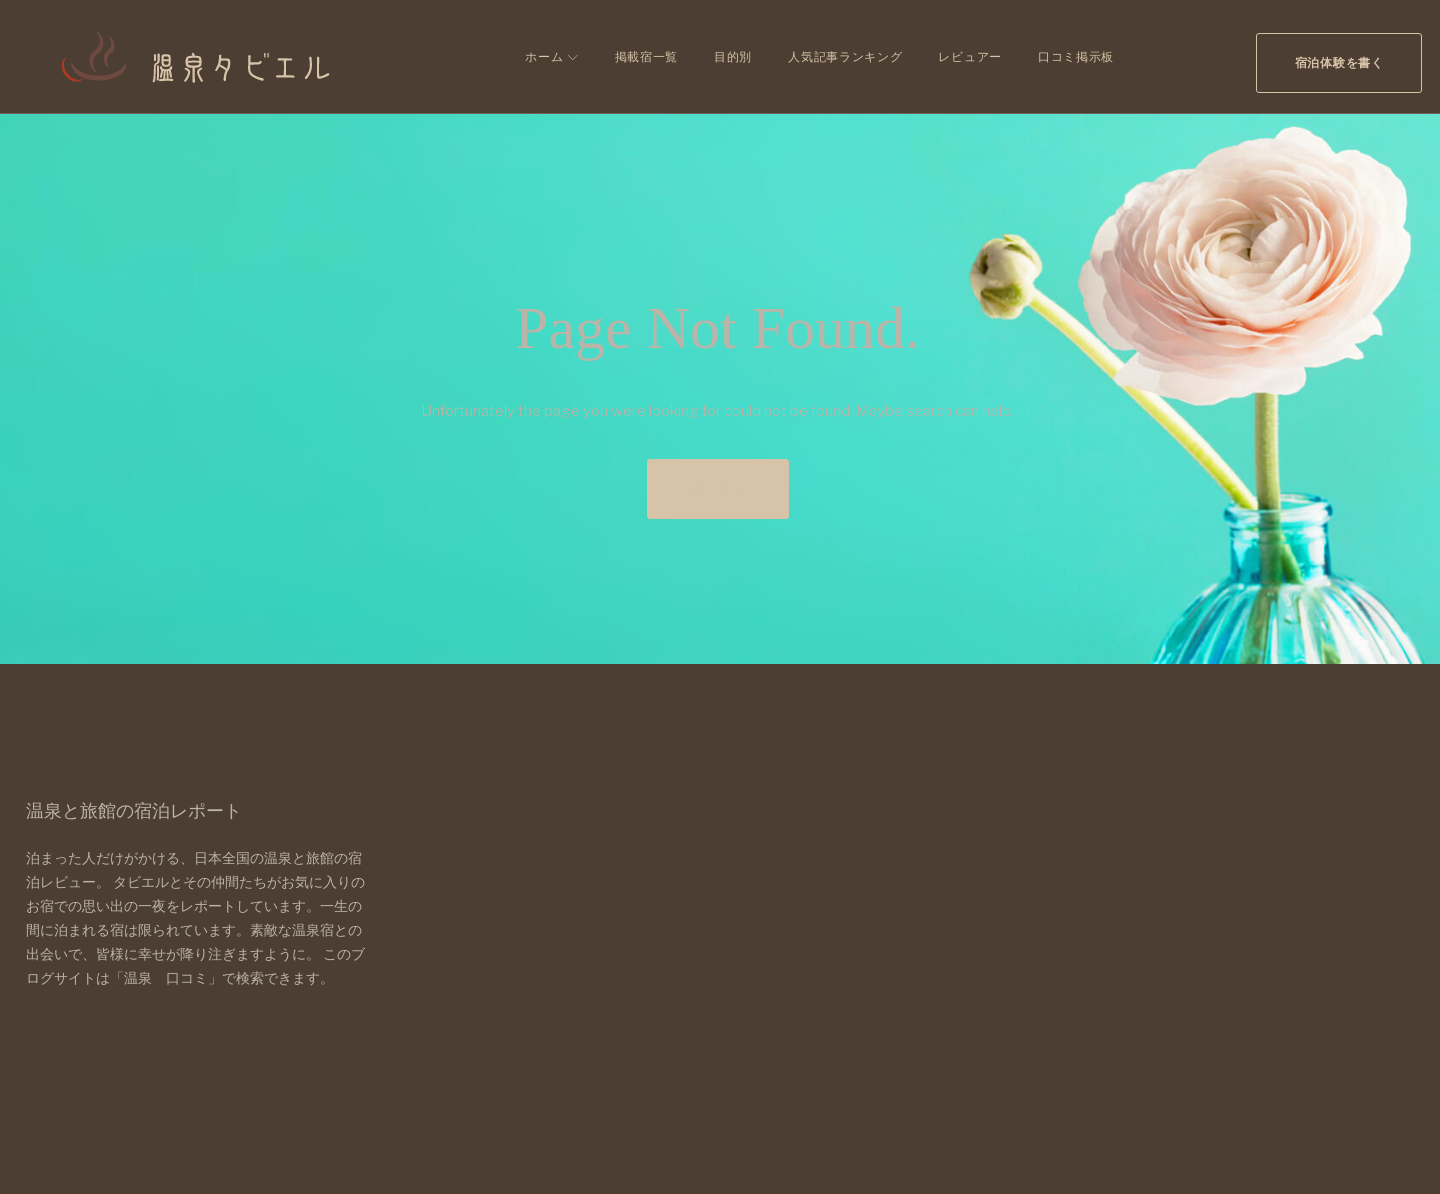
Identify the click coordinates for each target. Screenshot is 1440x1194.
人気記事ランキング (837, 56)
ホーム (537, 56)
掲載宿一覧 (639, 56)
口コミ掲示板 (1068, 56)
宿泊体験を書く (1331, 56)
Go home (717, 488)
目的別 (725, 56)
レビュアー (963, 56)
